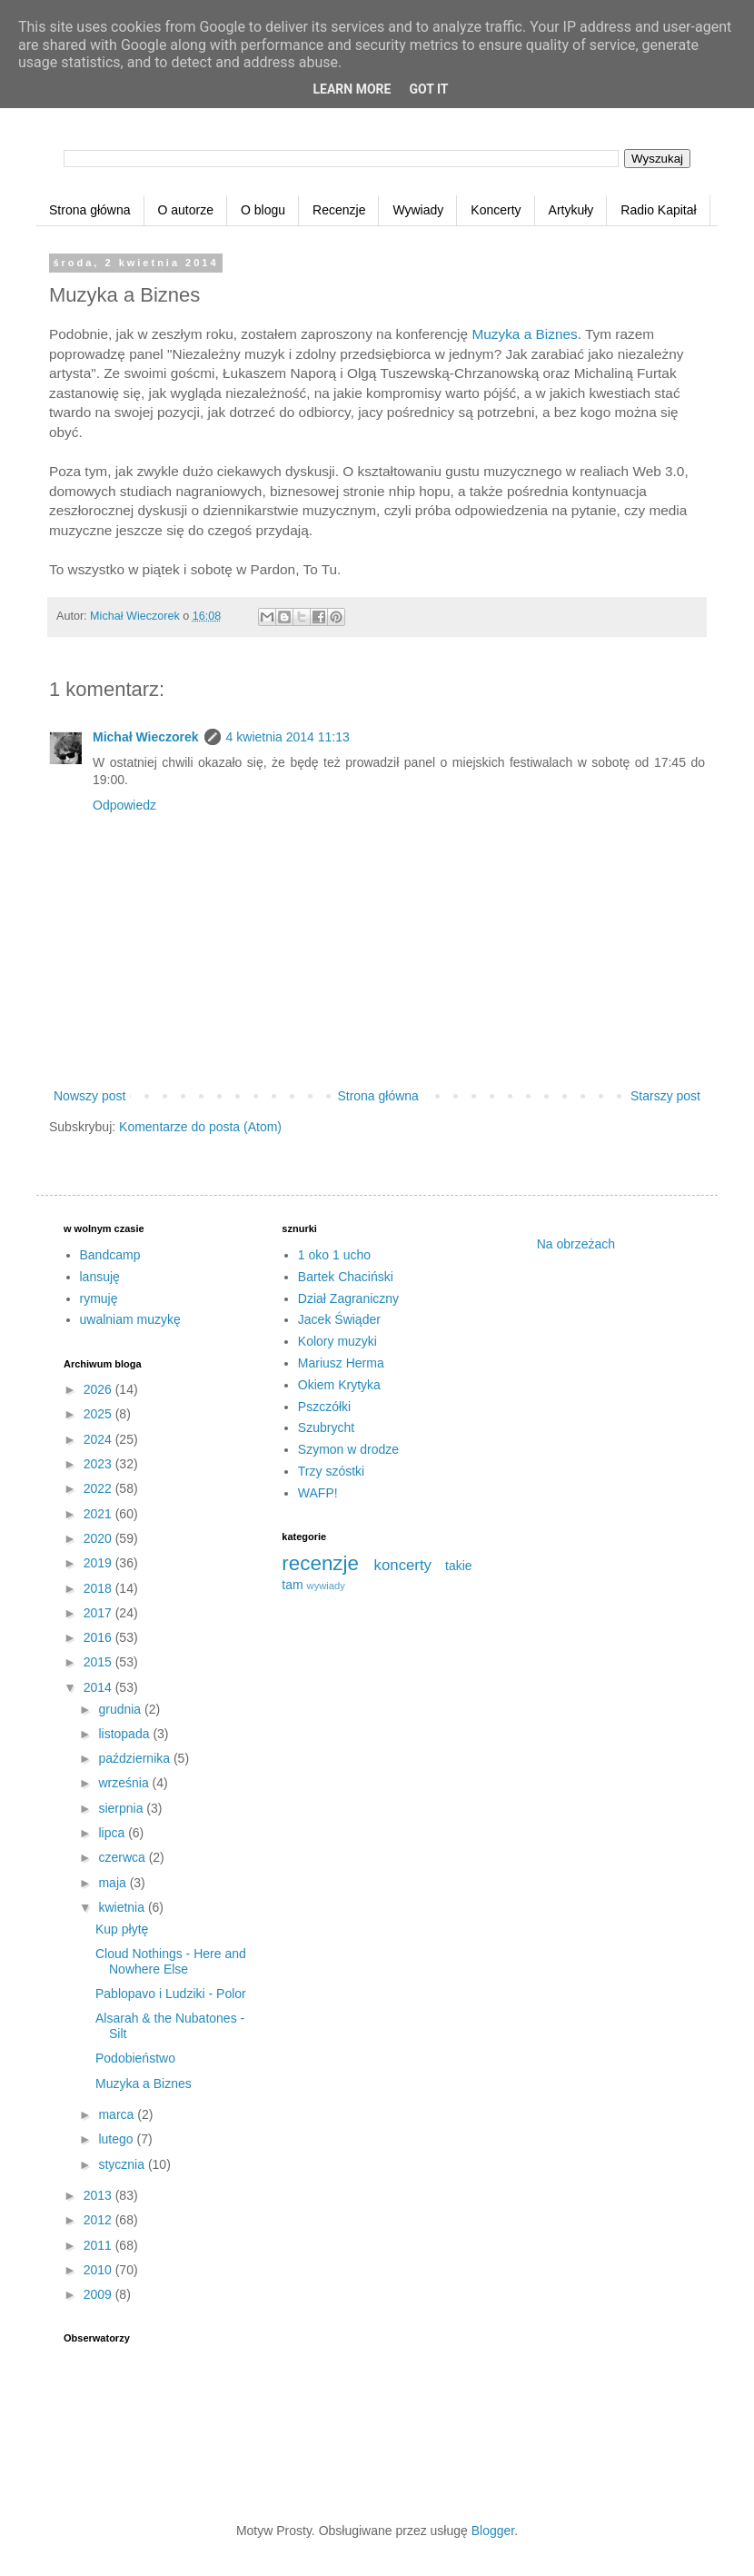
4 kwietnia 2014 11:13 (288, 737)
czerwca (123, 1857)
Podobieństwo (135, 2058)
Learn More (352, 89)
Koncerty (496, 210)
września (125, 1782)
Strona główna (90, 210)
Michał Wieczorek (146, 737)
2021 (99, 1514)
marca (117, 2114)
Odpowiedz (124, 805)
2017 (99, 1613)
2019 (99, 1563)
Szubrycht (326, 1427)
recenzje (320, 1563)
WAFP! (318, 1493)
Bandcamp (110, 1255)
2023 (99, 1464)
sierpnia (122, 1808)
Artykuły (571, 210)
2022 (99, 1488)
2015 (99, 1662)
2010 (99, 2270)
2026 (99, 1389)
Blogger (492, 2530)
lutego (117, 2139)
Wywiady (417, 210)
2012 (99, 2220)
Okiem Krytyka (339, 1385)
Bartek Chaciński (345, 1276)
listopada (125, 1733)
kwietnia (122, 1907)
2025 (99, 1414)
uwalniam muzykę (130, 1319)
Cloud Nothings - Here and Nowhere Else (170, 1961)
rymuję (99, 1298)
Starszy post (665, 1096)
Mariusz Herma (341, 1363)
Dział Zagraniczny (348, 1298)
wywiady (326, 1585)
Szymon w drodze (348, 1449)
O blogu (263, 210)
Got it (428, 89)
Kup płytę (121, 1929)
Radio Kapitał (658, 210)
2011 (99, 2245)
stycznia (122, 2164)
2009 (99, 2294)
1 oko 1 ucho (334, 1255)
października (136, 1758)
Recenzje (339, 210)
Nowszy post (89, 1096)
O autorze (185, 210)
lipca (113, 1832)
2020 (99, 1538)
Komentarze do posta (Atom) (200, 1126)
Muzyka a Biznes (524, 334)
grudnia (121, 1709)
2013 (99, 2195)
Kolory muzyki (337, 1341)
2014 (99, 1687)
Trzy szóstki (331, 1471)
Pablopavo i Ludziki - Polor (170, 1993)
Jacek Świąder (339, 1319)
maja (113, 1882)
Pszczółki (324, 1406)
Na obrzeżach (576, 1244)
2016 (99, 1637)
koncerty (403, 1565)
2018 (99, 1588)
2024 (99, 1439)
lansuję (100, 1276)
